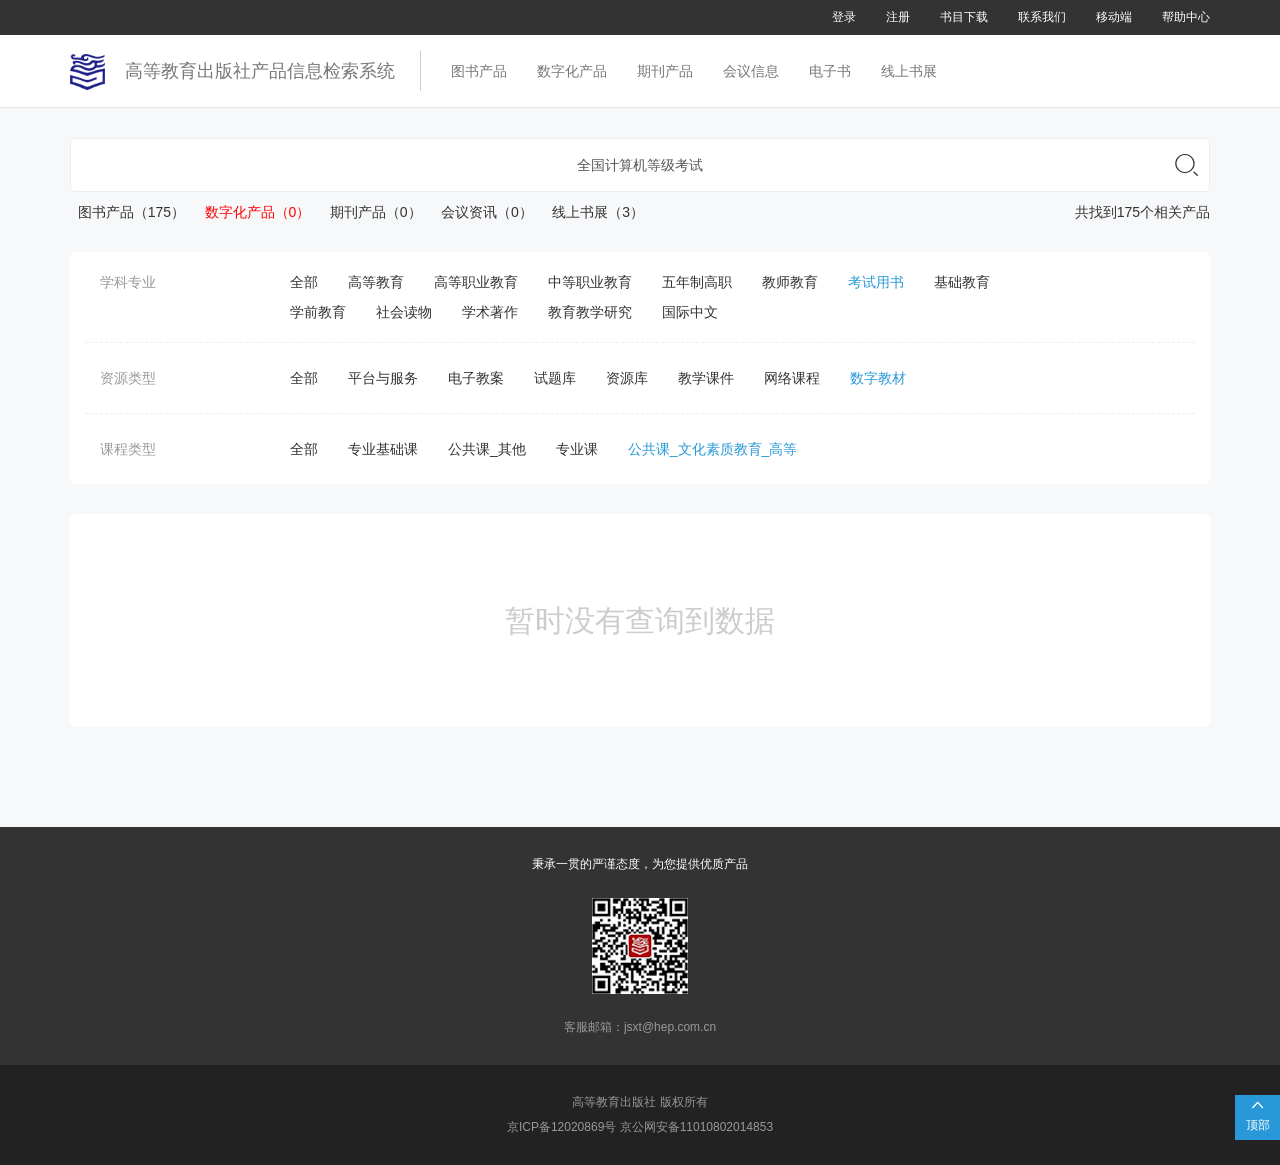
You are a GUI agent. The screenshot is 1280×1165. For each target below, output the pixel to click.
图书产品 (479, 71)
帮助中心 (1186, 17)
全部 (304, 282)
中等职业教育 (590, 282)
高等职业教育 (476, 282)
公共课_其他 (487, 449)
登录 (844, 17)
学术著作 (490, 312)
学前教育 (318, 312)
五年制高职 (697, 282)
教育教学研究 (590, 312)
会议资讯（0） (479, 212)
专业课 (577, 449)
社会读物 (404, 312)
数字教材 (878, 378)
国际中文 (690, 312)
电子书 (830, 71)
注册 (898, 17)
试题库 (555, 378)
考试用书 (876, 282)
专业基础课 (383, 449)
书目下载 (964, 17)
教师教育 (790, 282)
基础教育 (962, 282)
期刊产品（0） (367, 212)
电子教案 (476, 378)
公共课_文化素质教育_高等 (713, 449)
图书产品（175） (127, 212)
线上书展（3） (590, 212)
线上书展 (909, 71)
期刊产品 (665, 71)
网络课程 (792, 378)
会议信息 (751, 71)
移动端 (1114, 17)
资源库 (627, 378)
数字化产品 (572, 71)
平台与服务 (383, 378)
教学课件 (706, 378)
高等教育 (376, 282)
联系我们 (1042, 17)
